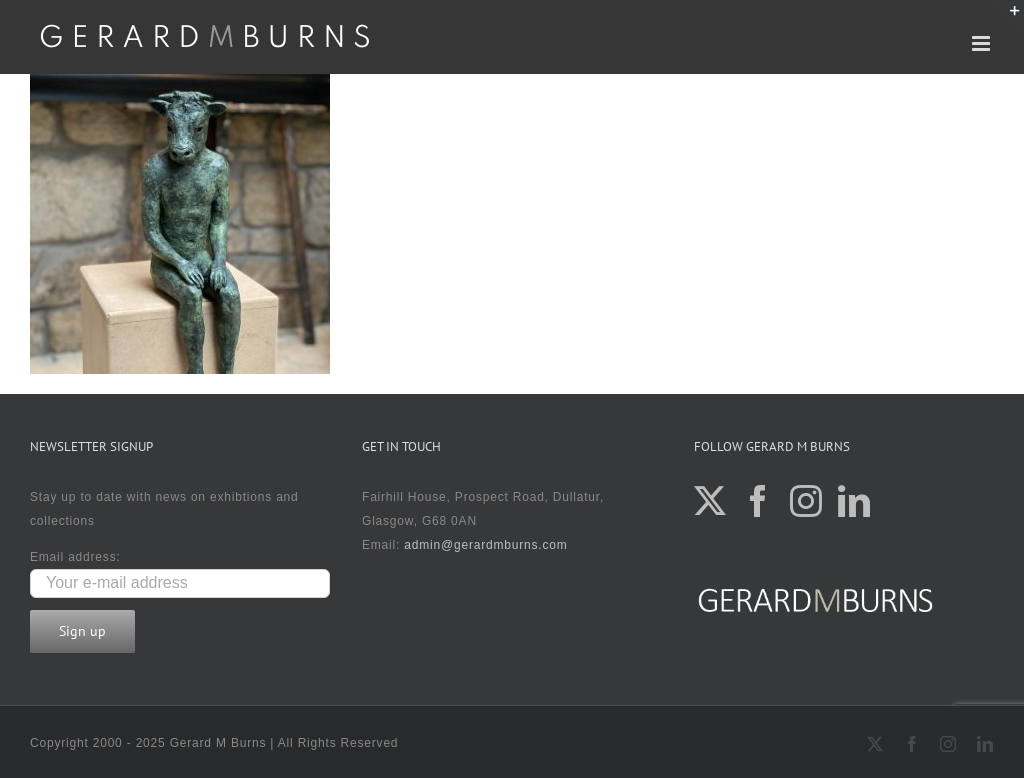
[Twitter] (710, 501)
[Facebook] (758, 501)
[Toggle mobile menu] (983, 43)
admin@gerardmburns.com (485, 545)
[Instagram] (806, 501)
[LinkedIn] (854, 501)
